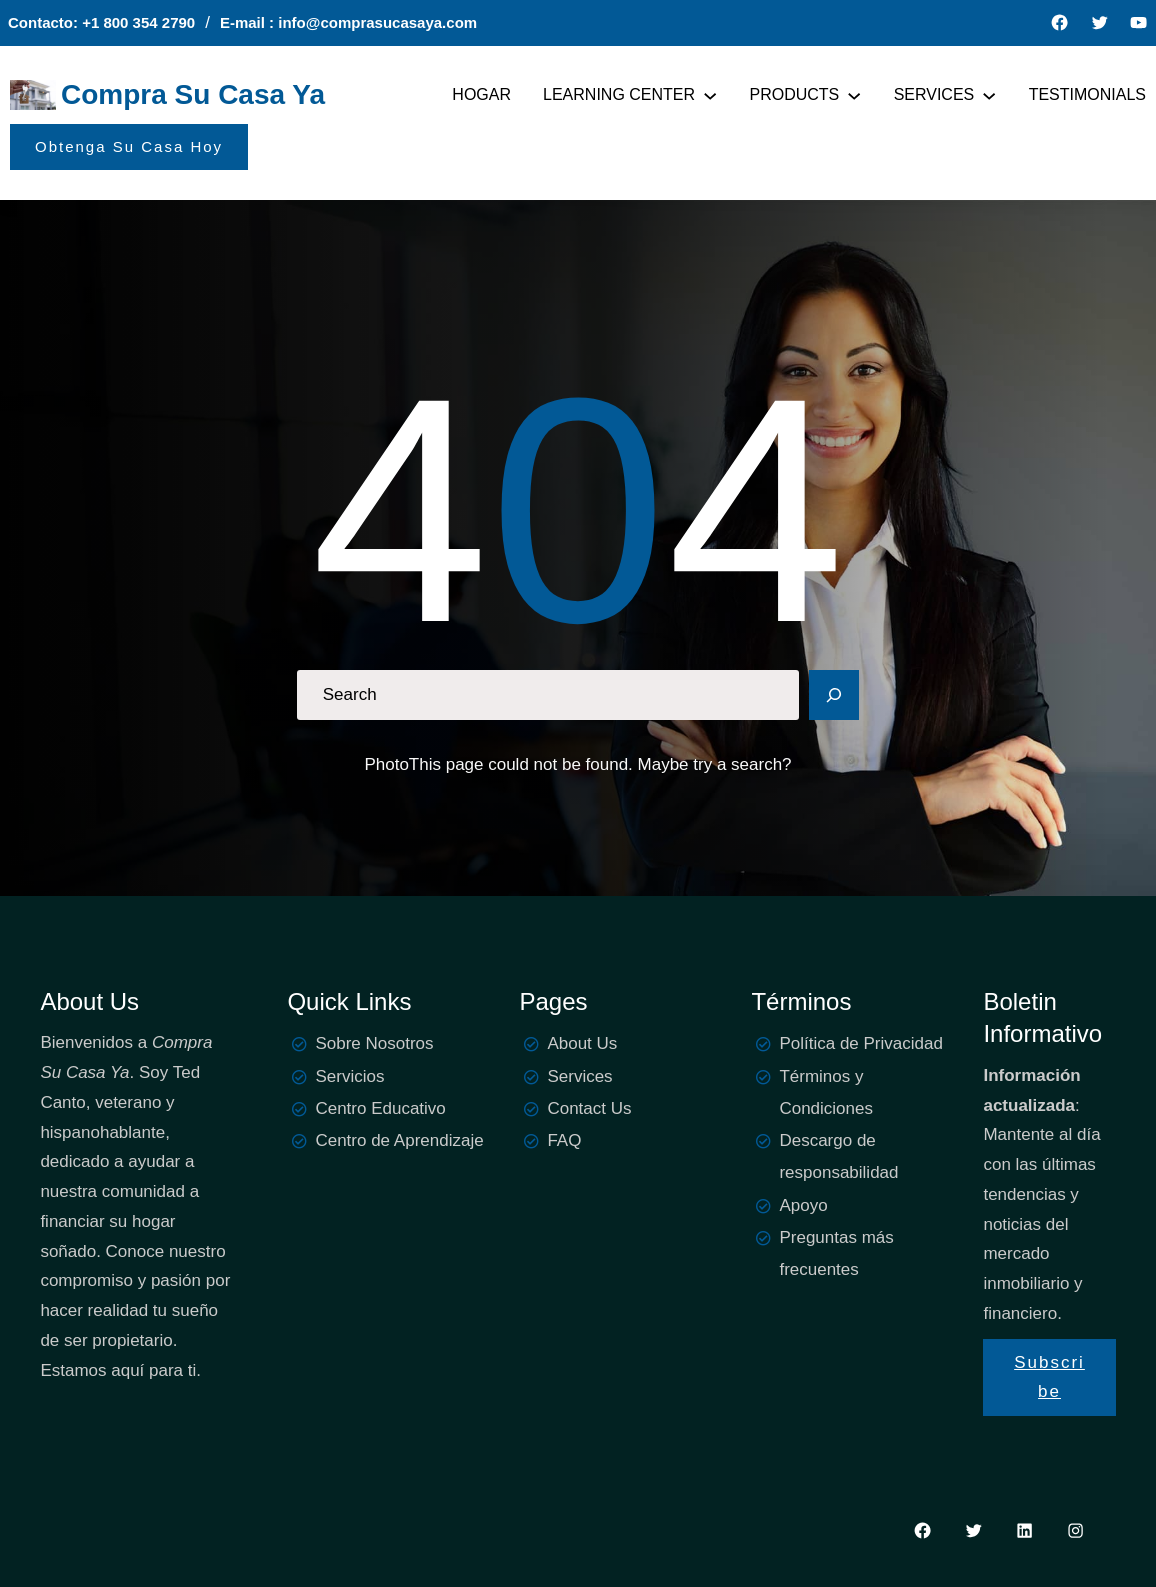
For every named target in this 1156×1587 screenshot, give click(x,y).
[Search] (834, 695)
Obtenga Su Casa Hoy (129, 146)
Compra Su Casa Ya (193, 94)
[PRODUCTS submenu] (854, 95)
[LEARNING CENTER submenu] (710, 95)
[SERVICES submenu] (989, 95)
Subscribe (1049, 1377)
